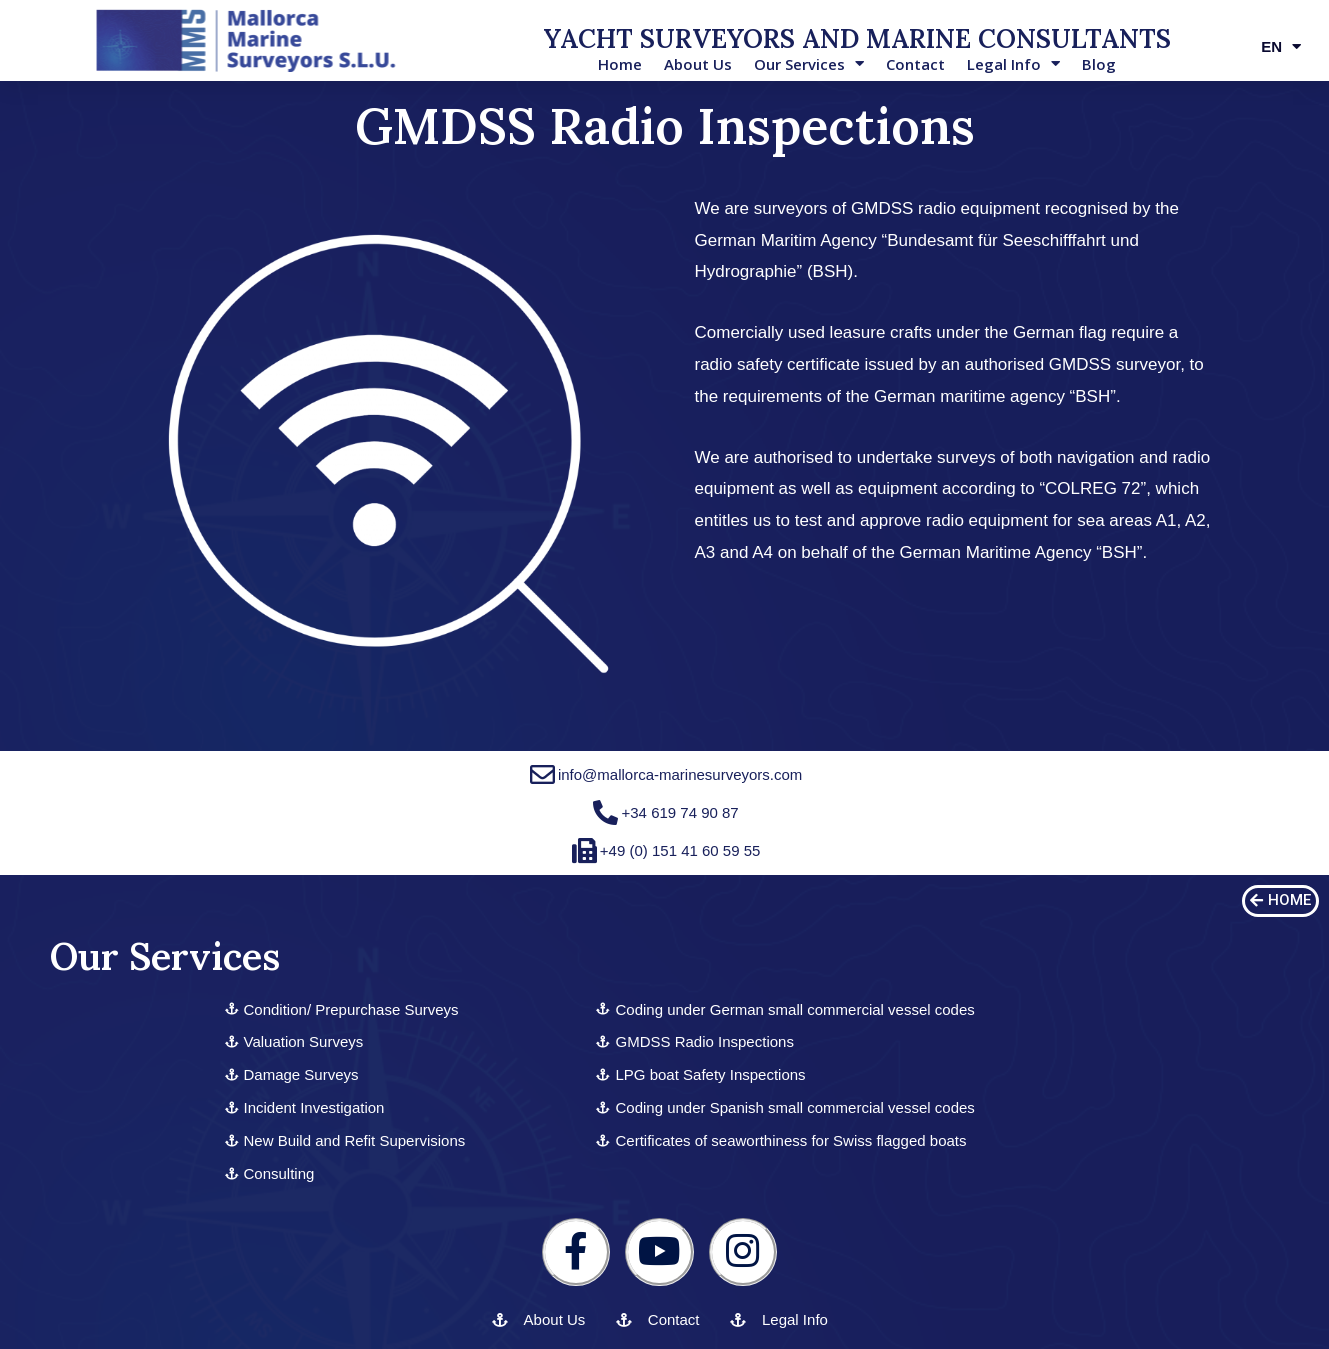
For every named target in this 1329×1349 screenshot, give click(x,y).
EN (1281, 47)
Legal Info (1013, 64)
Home (620, 64)
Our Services (809, 64)
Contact (915, 64)
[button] (1280, 901)
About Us (698, 64)
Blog (1099, 64)
